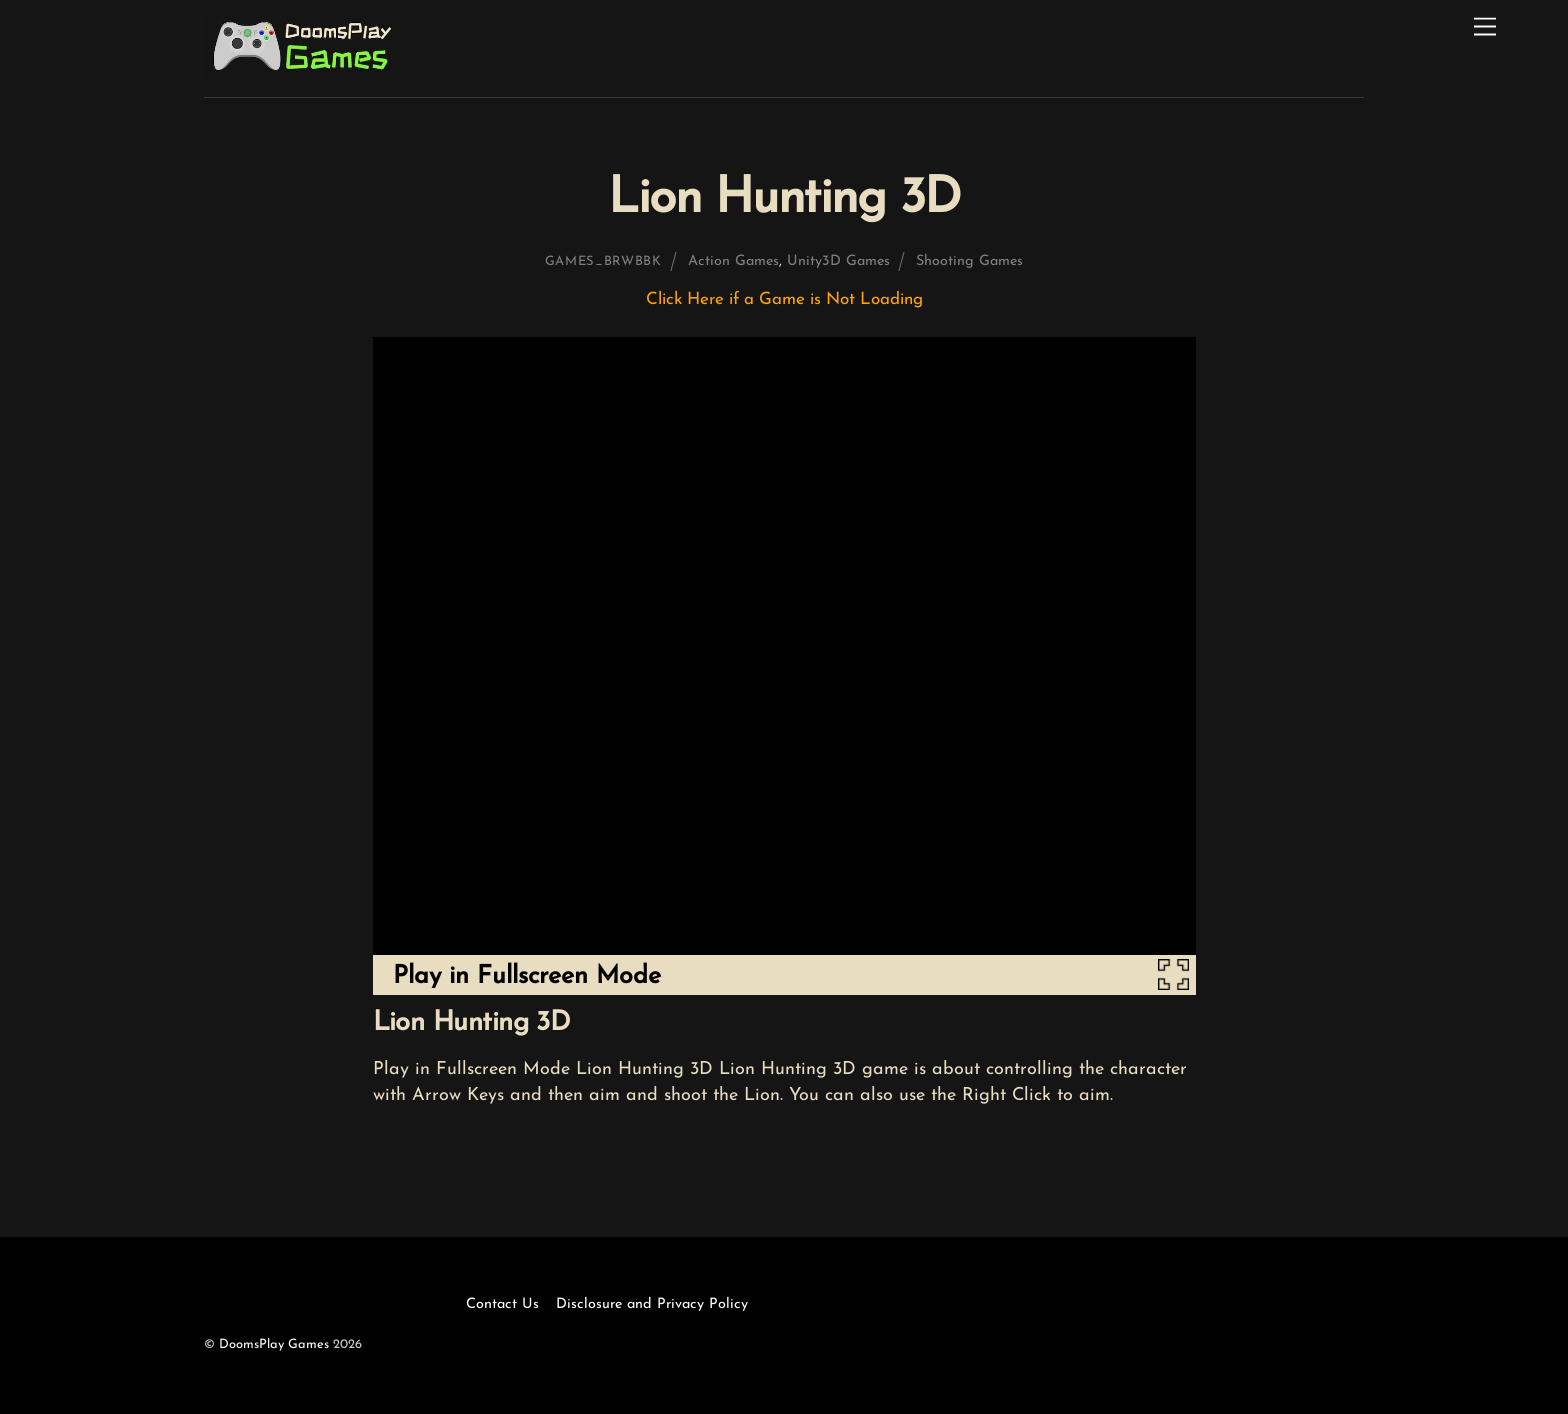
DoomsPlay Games (274, 1344)
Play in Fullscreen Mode (527, 976)
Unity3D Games (838, 261)
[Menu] (1485, 27)
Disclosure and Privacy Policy (652, 1304)
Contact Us (502, 1304)
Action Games (733, 261)
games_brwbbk (603, 261)
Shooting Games (969, 261)
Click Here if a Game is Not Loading (784, 299)
